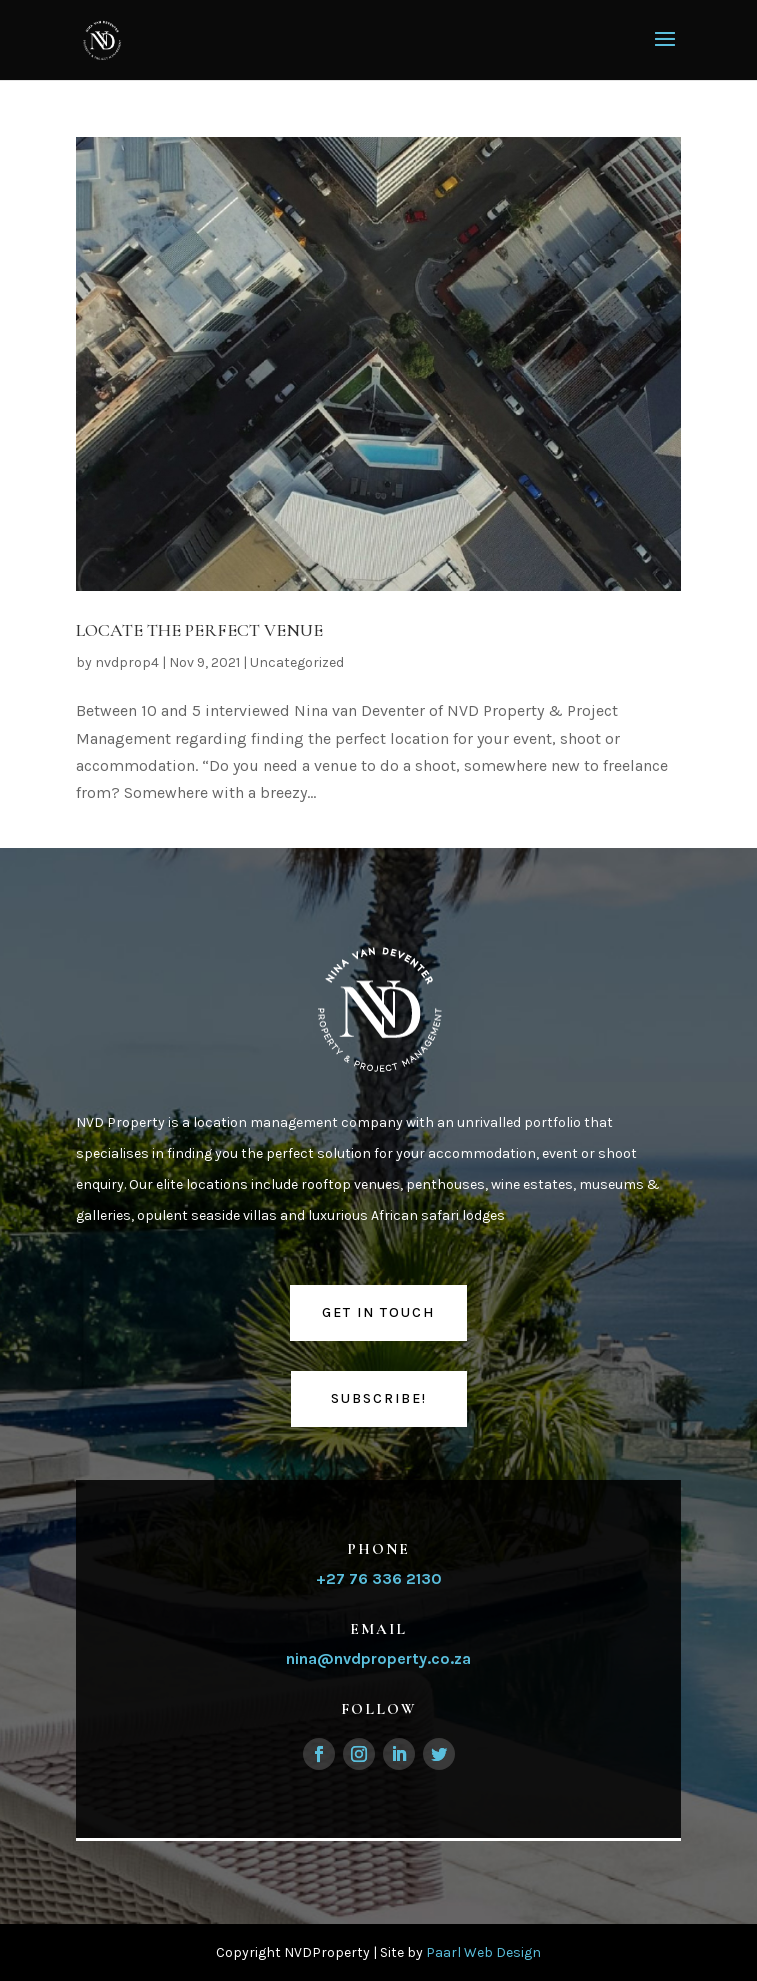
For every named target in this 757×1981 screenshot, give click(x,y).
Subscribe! (379, 1398)
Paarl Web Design (483, 1952)
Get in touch (378, 1312)
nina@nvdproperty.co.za (378, 1658)
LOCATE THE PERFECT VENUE (199, 630)
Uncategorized (297, 662)
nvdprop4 (127, 662)
